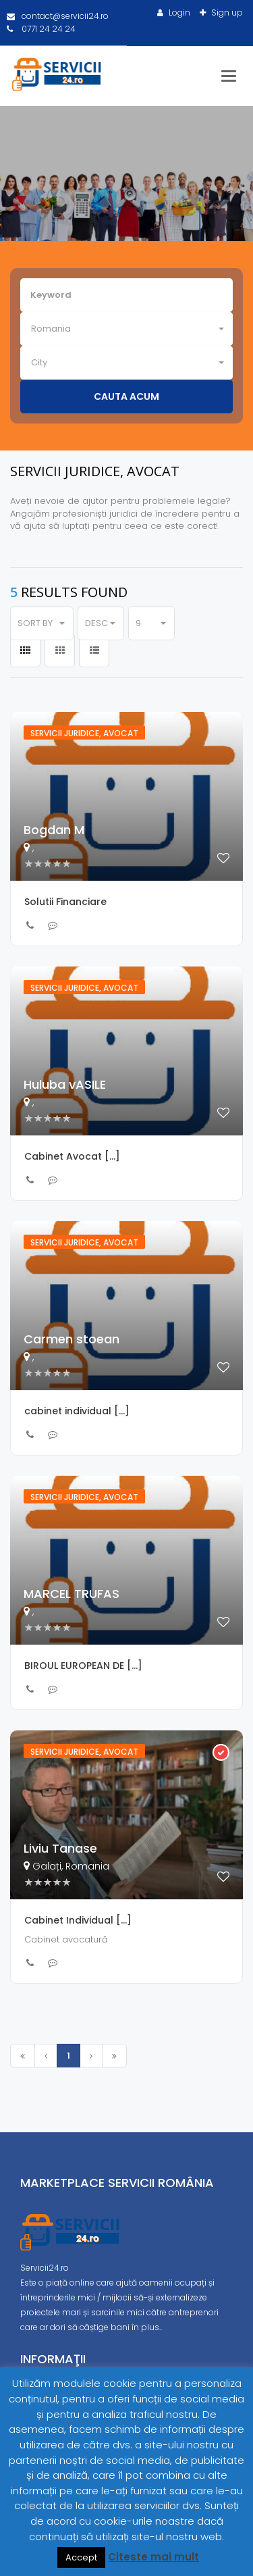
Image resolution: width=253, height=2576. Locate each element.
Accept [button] (81, 2557)
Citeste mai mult (153, 2557)
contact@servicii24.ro (58, 16)
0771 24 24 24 (41, 28)
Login (178, 12)
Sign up (226, 12)
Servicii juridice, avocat (84, 733)
